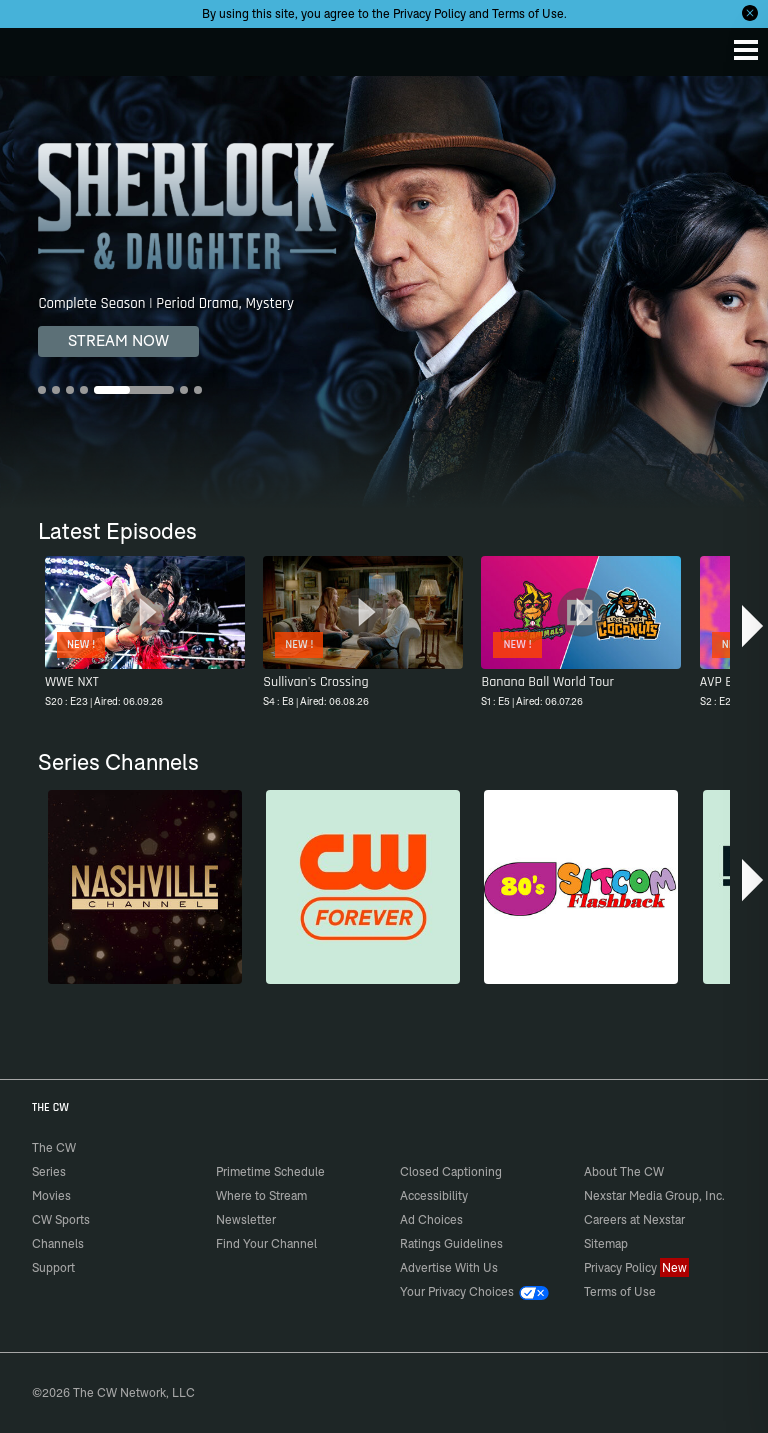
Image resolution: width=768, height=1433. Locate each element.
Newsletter (246, 1219)
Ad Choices (431, 1219)
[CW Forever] (363, 887)
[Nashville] (145, 887)
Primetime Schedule (270, 1171)
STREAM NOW (118, 340)
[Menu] (746, 50)
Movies (51, 1195)
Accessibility (434, 1195)
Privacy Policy (429, 13)
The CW (35, 47)
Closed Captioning (451, 1171)
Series (49, 1171)
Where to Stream (261, 1195)
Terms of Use (528, 13)
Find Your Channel (266, 1243)
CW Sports (61, 1219)
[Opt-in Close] (750, 13)
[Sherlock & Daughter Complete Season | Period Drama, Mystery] (384, 292)
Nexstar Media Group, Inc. (654, 1195)
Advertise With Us (449, 1267)
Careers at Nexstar (634, 1219)
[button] (752, 626)
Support (53, 1267)
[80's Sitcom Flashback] (581, 887)
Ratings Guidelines (451, 1243)
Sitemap (606, 1243)
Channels (58, 1243)
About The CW (624, 1171)
